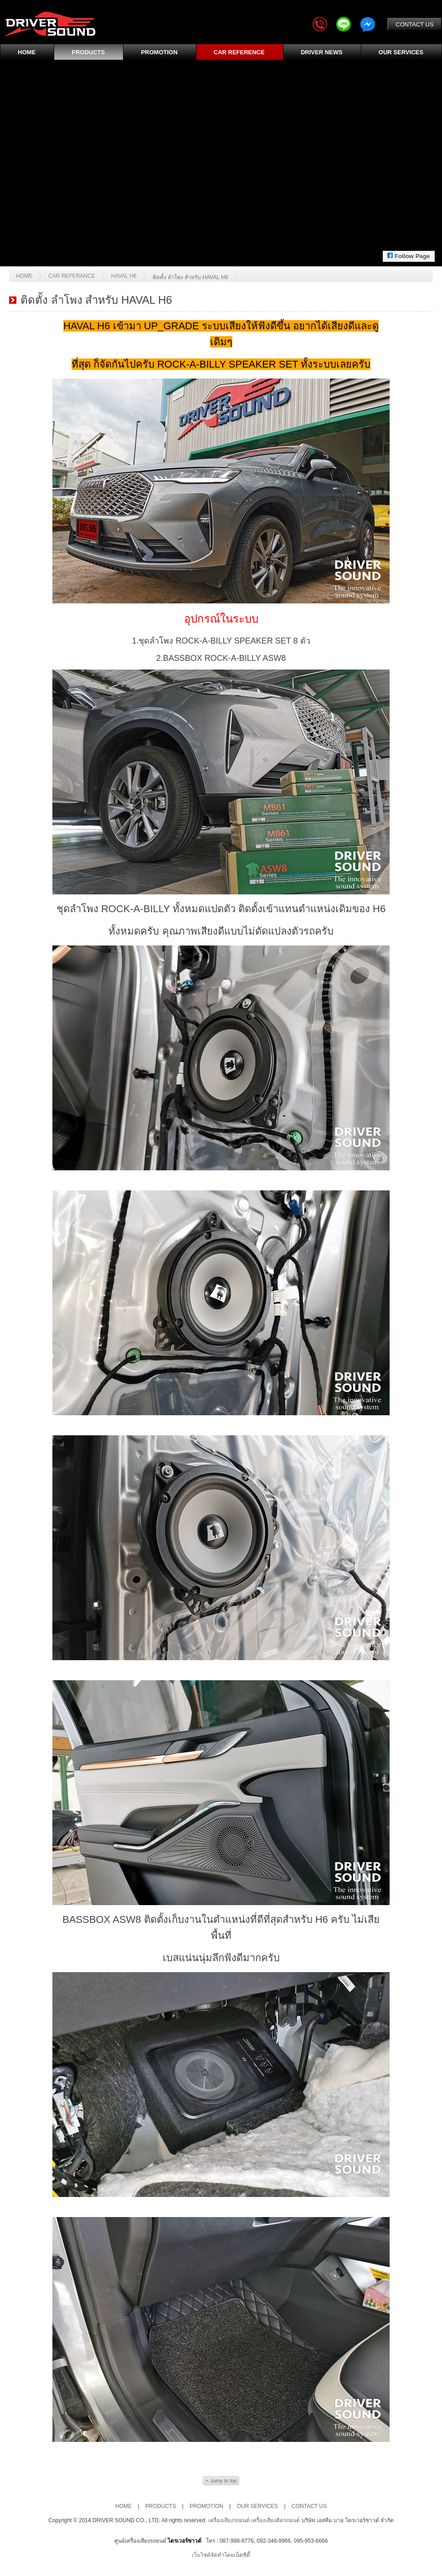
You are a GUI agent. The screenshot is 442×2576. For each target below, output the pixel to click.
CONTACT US (414, 24)
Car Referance (71, 276)
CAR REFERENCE (239, 52)
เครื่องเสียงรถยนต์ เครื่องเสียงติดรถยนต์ (255, 2520)
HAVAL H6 (124, 276)
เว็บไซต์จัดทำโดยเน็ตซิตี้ (221, 2555)
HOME (27, 52)
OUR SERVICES (401, 52)
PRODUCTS (88, 52)
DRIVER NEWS (322, 52)
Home (24, 276)
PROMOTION (159, 52)
